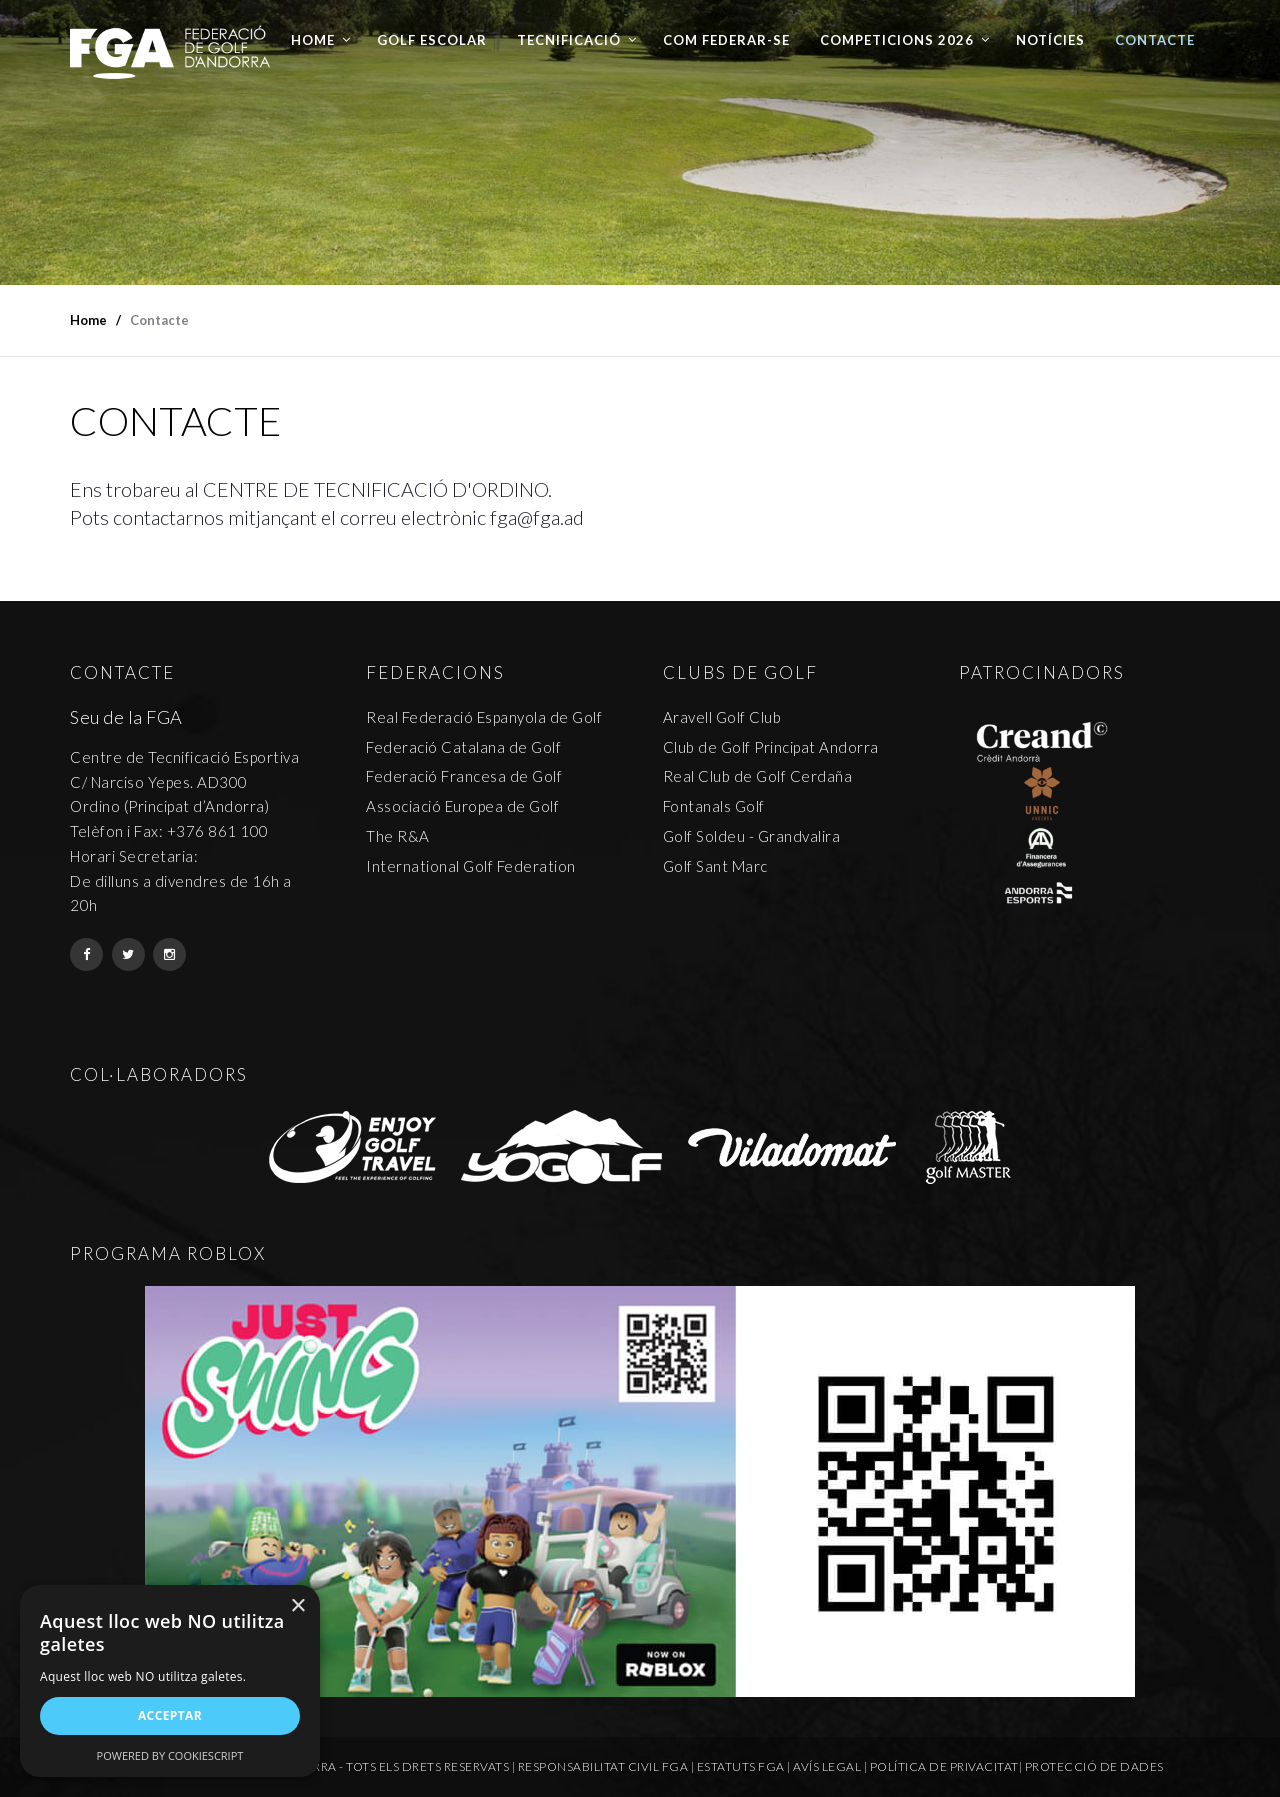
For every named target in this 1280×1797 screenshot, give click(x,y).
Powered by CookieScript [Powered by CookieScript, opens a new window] (170, 1755)
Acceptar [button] (170, 1715)
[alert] (170, 1681)
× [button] (297, 1606)
